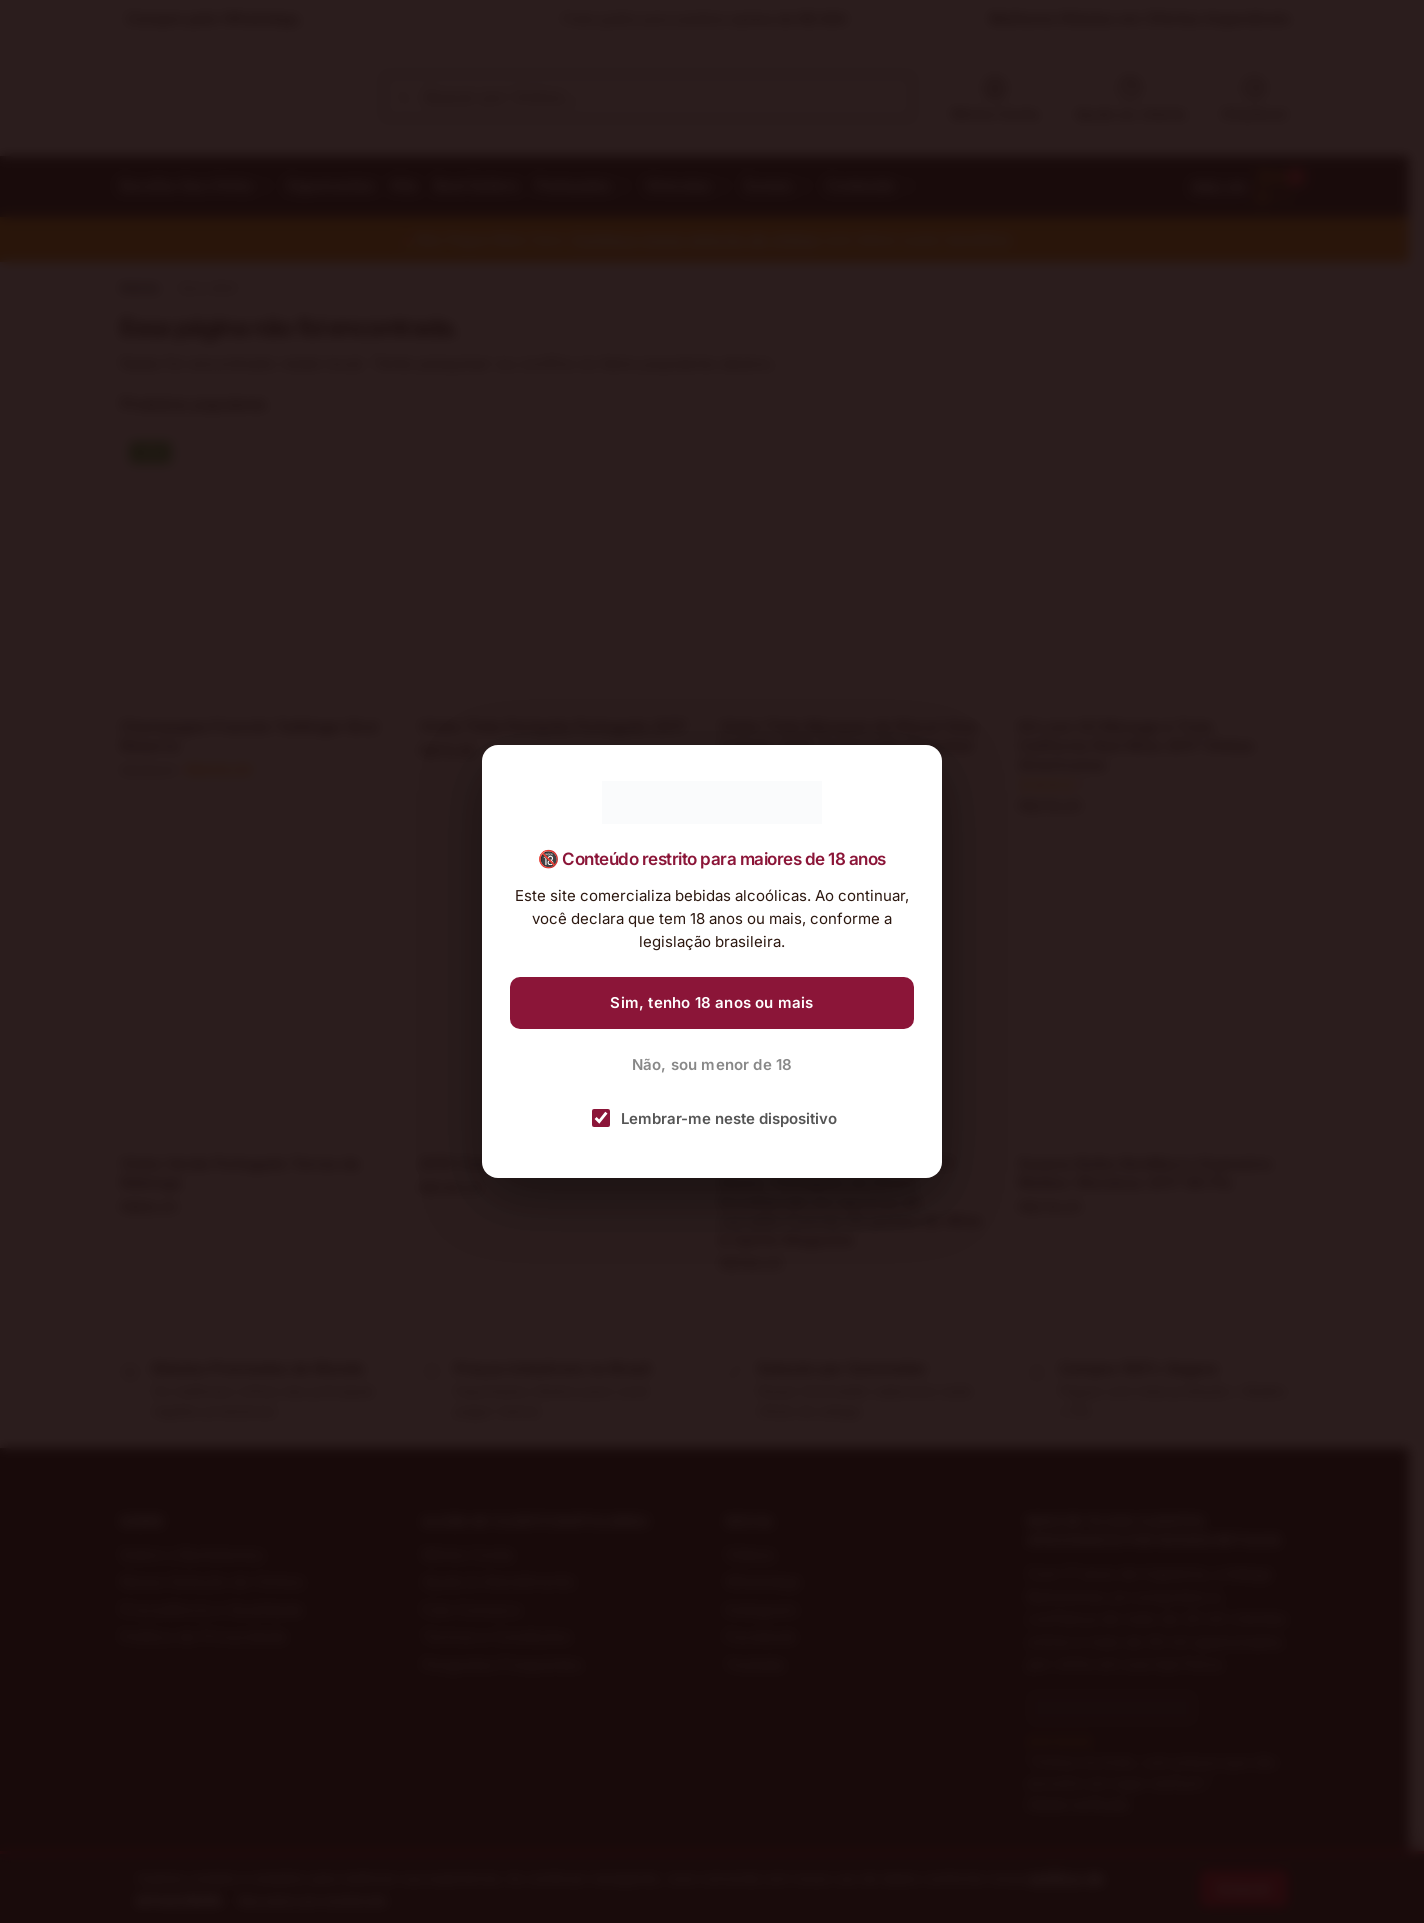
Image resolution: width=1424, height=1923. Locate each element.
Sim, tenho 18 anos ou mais (711, 1002)
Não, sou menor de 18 (712, 1064)
